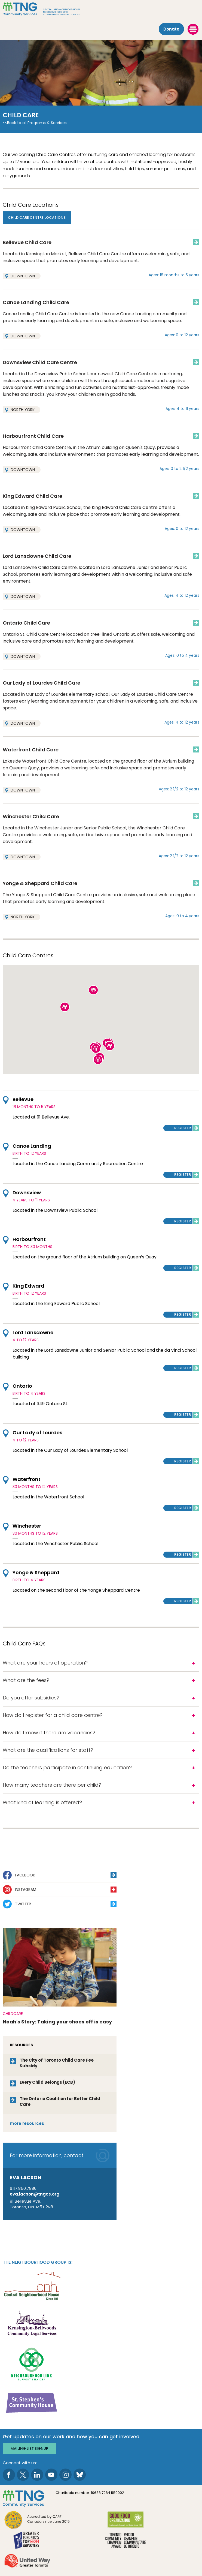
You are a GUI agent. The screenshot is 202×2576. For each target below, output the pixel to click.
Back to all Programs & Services (37, 123)
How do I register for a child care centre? (53, 1715)
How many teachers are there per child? (52, 1785)
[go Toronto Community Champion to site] (125, 2541)
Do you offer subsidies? (31, 1697)
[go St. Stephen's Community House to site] (32, 2402)
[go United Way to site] (27, 2561)
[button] (110, 1046)
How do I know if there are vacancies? (49, 1732)
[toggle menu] (193, 29)
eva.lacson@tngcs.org (34, 2194)
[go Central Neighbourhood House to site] (32, 2285)
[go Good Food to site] (125, 2520)
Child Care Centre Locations (37, 217)
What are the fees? (26, 1680)
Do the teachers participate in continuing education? (67, 1767)
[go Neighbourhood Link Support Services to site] (32, 2363)
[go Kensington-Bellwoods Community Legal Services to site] (32, 2324)
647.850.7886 (23, 2188)
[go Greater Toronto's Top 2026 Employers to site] (27, 2541)
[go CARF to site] (37, 2520)
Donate (171, 29)
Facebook (25, 1875)
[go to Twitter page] (23, 2475)
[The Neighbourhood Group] (101, 9)
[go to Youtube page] (51, 2475)
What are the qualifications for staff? (48, 1750)
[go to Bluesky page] (80, 2475)
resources (27, 2123)
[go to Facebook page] (9, 2475)
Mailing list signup (29, 2448)
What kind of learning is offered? (42, 1802)
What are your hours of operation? (45, 1662)
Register (182, 1127)
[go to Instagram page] (65, 2475)
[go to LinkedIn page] (37, 2475)
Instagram (25, 1889)
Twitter (23, 1904)
